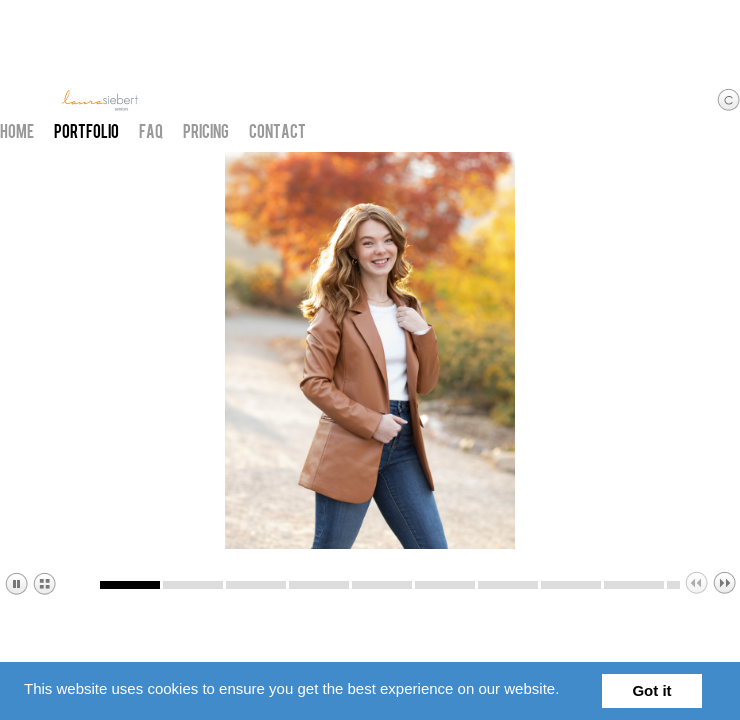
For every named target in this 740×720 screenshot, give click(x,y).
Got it (651, 690)
